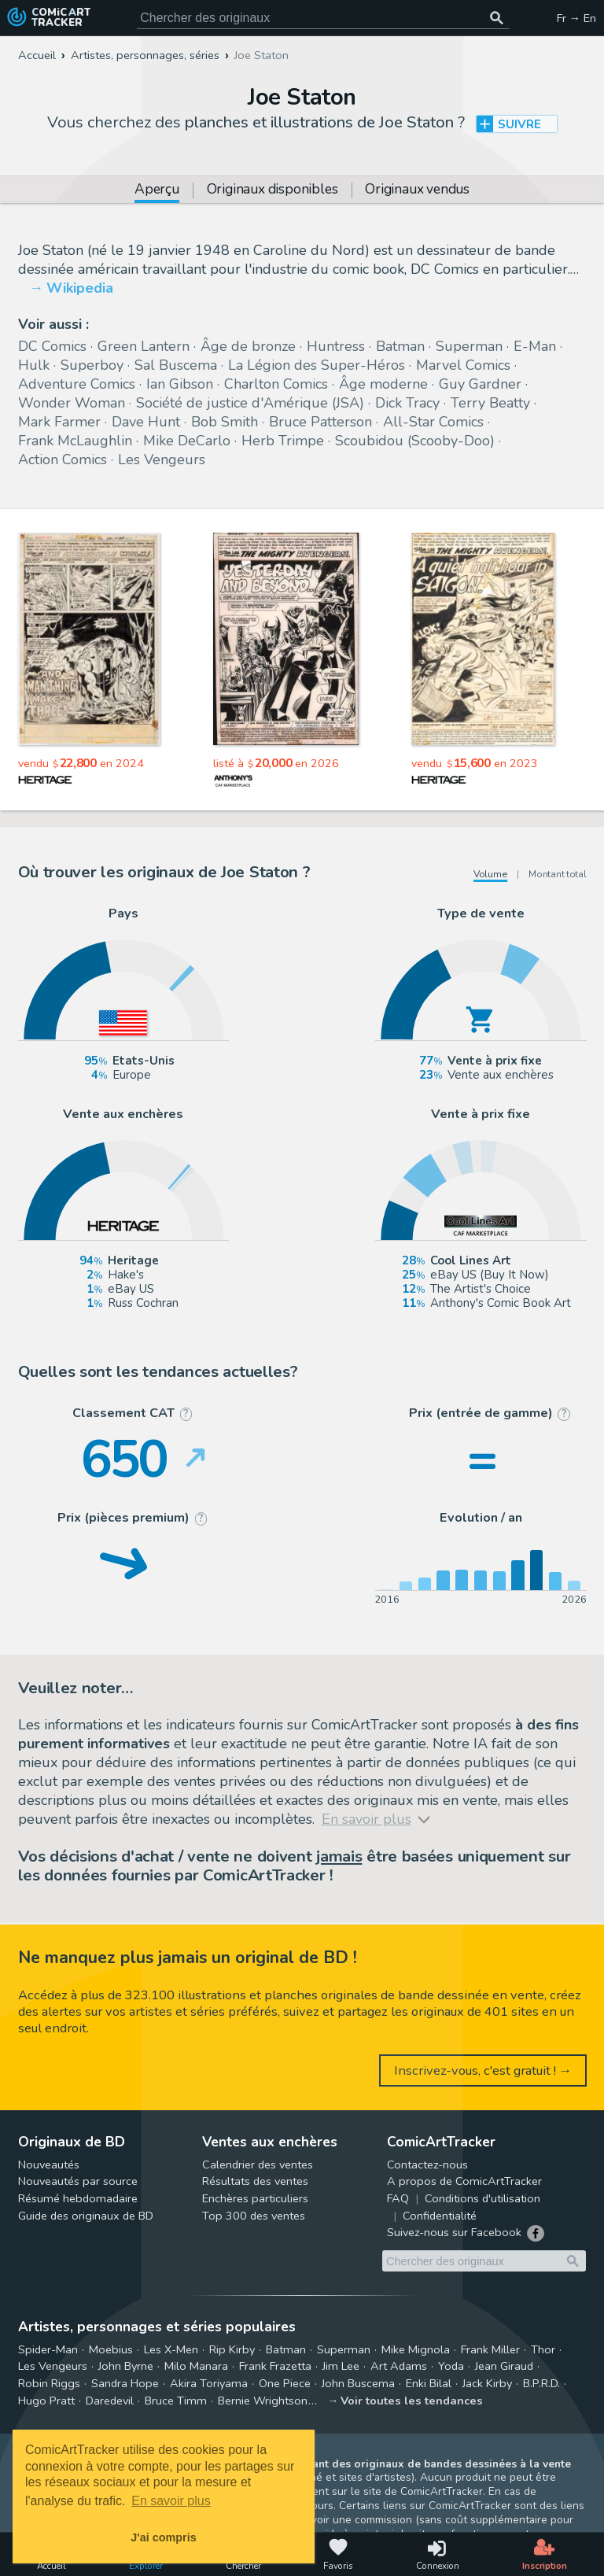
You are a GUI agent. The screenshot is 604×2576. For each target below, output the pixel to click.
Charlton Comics (276, 384)
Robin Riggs (49, 2383)
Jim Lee (340, 2366)
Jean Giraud (504, 2366)
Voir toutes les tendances (412, 2400)
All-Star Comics (433, 421)
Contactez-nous (427, 2164)
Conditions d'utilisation (482, 2198)
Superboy (92, 365)
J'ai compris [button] (163, 2537)
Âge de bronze (248, 346)
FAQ (398, 2198)
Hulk (34, 365)
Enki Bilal (428, 2383)
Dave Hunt (146, 421)
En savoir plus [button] (171, 2501)
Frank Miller (490, 2349)
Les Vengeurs (161, 459)
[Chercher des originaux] (497, 18)
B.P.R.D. (541, 2383)
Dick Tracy (407, 402)
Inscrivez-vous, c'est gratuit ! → (483, 2070)
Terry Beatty (490, 402)
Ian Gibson (179, 384)
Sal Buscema (175, 365)
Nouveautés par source (78, 2181)
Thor (543, 2349)
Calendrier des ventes (257, 2164)
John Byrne (125, 2366)
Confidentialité (440, 2216)
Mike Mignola (415, 2349)
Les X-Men (171, 2349)
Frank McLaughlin (75, 440)
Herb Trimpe (282, 440)
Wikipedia (79, 288)
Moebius (111, 2349)
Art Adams (398, 2366)
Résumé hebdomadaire (78, 2198)
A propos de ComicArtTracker (464, 2181)
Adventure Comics (76, 384)
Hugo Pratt (46, 2400)
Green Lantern (144, 346)
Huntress (336, 346)
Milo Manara (196, 2366)
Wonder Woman (71, 402)
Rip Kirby (232, 2349)
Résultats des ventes (255, 2181)
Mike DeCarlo (186, 440)
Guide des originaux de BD (85, 2216)
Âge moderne (383, 384)
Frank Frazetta (275, 2366)
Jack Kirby (487, 2383)
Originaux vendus (417, 190)
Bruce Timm (176, 2400)
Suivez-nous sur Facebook (454, 2232)
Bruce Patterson (320, 421)
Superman (469, 346)
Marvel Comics (463, 365)
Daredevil (110, 2400)
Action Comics (62, 459)
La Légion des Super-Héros (316, 365)
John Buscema (358, 2383)
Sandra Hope (125, 2383)
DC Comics (52, 346)
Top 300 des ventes (253, 2216)
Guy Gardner (480, 384)
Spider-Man (48, 2349)
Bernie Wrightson (263, 2400)
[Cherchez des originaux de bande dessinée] (323, 18)
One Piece (285, 2383)
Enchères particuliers (255, 2198)
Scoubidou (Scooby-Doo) (415, 440)
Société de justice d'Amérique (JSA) (250, 402)
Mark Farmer (59, 421)
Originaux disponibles (272, 190)
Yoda (451, 2366)
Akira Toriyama (209, 2383)
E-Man (535, 346)
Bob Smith (224, 421)
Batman (400, 346)
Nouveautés (48, 2164)
